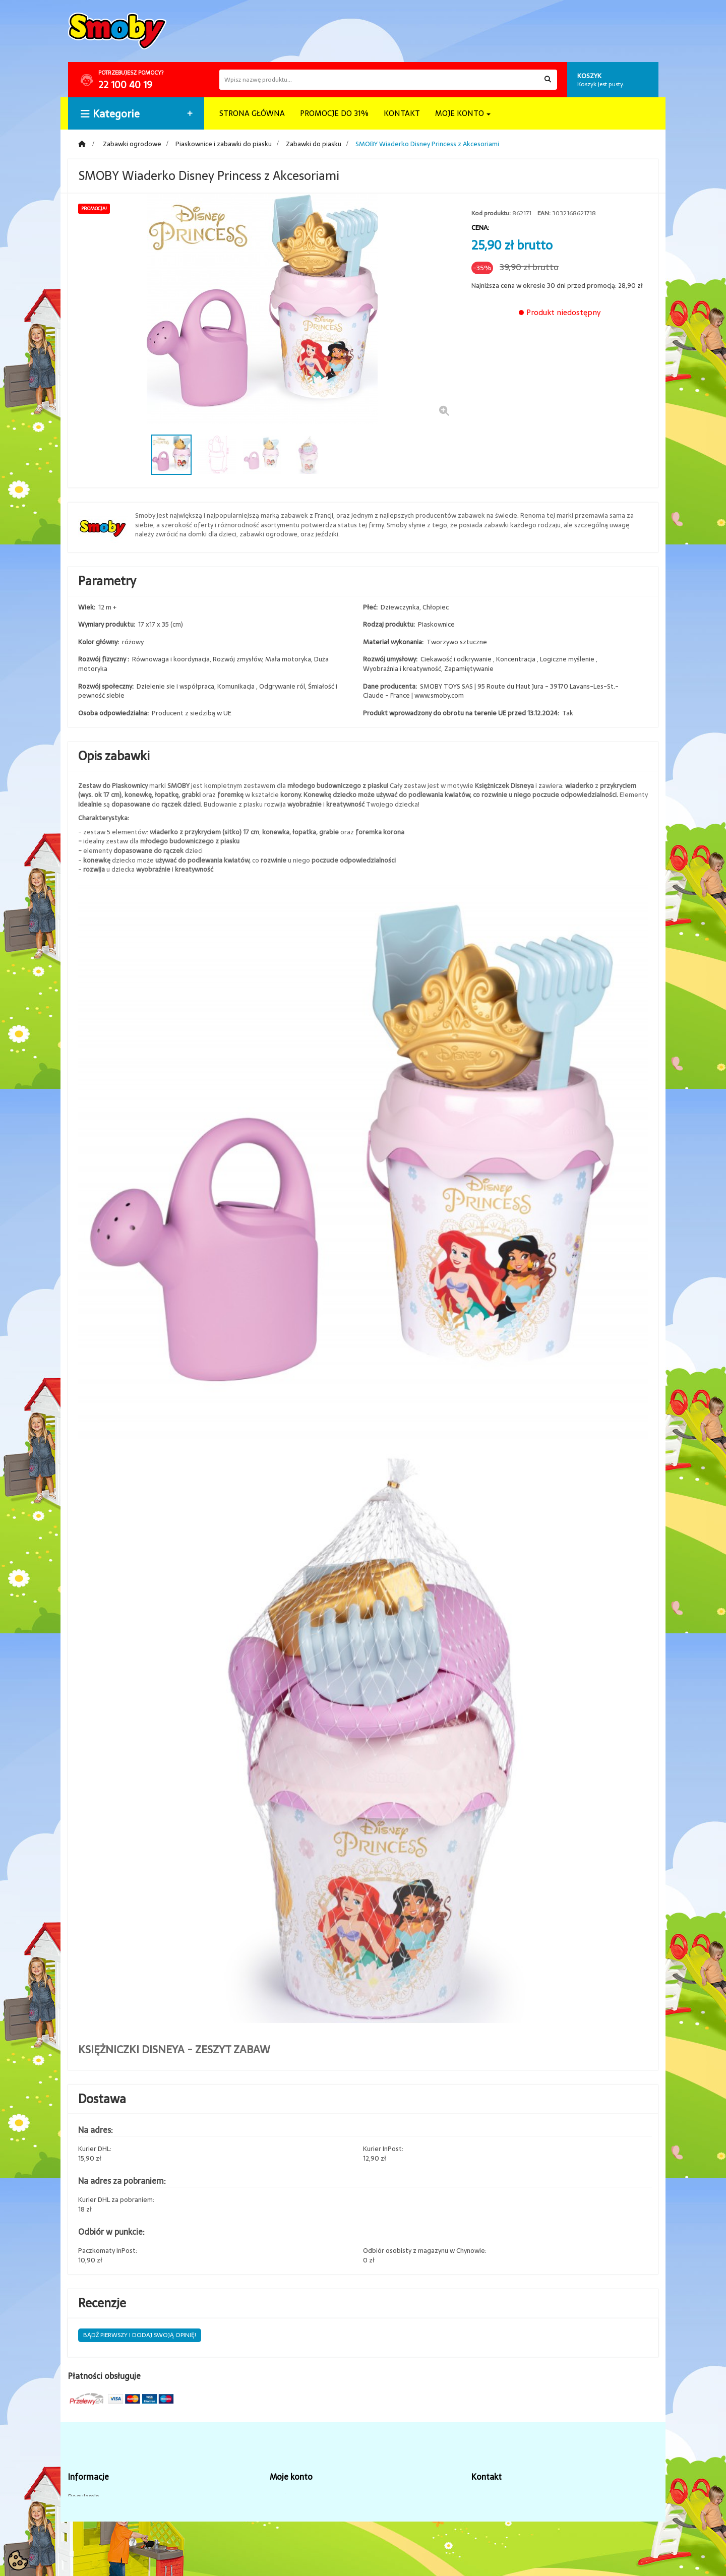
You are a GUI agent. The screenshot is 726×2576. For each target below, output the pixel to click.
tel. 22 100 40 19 (496, 2496)
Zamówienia (288, 2496)
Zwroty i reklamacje (97, 2542)
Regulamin (83, 2496)
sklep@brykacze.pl (500, 2511)
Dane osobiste (292, 2527)
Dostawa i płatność (97, 2511)
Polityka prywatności (99, 2527)
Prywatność (287, 2542)
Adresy (280, 2511)
